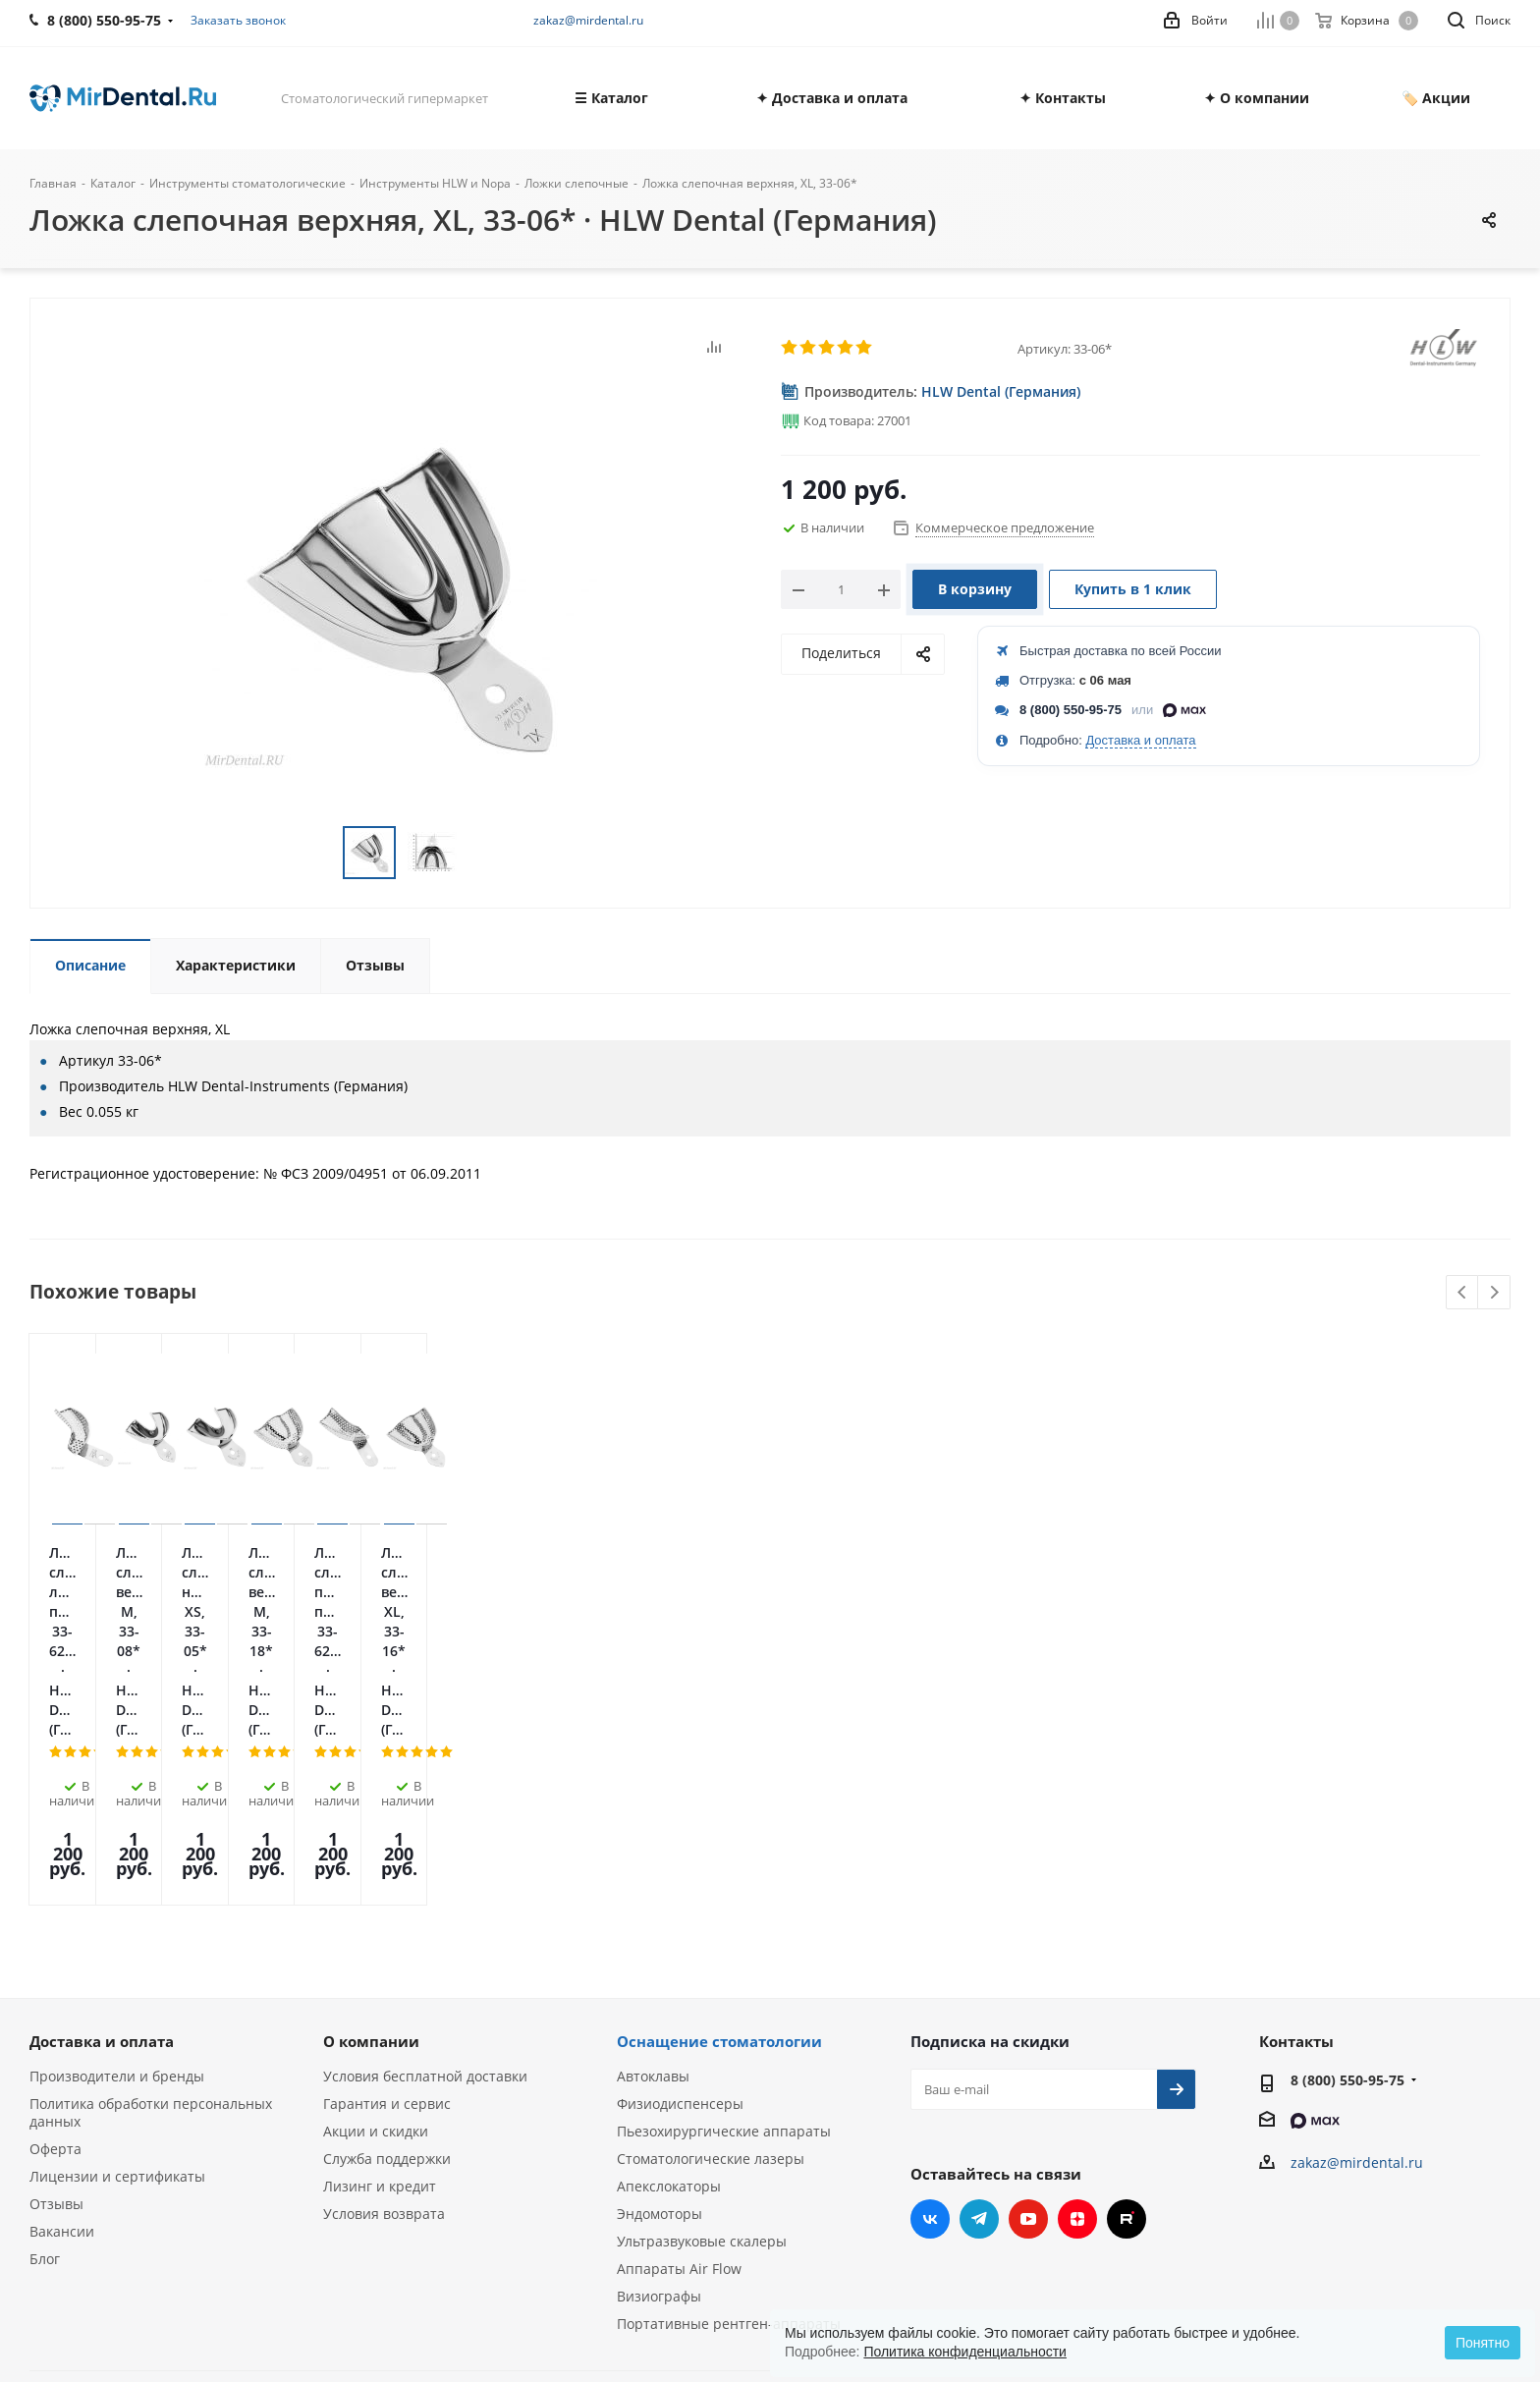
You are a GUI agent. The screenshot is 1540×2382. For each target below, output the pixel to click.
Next (1494, 1293)
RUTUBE (1126, 2017)
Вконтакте (930, 2017)
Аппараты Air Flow (679, 2067)
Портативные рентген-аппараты (729, 2122)
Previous (1463, 1293)
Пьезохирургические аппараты (724, 1929)
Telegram (979, 2017)
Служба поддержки (387, 1957)
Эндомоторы (659, 2012)
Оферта (55, 1947)
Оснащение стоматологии (719, 1840)
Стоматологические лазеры (710, 1957)
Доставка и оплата (1140, 740)
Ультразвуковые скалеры (702, 2039)
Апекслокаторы (669, 1984)
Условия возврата (384, 2012)
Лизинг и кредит (379, 1984)
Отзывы (56, 2002)
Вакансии (61, 2030)
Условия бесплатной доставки (425, 1874)
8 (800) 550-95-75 (1070, 709)
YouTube (1028, 2017)
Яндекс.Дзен (1077, 2017)
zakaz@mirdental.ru (588, 20)
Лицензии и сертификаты (117, 1975)
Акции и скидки (375, 1929)
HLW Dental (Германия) (1000, 391)
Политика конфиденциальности (965, 2351)
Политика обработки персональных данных (150, 1911)
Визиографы (659, 2094)
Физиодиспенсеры (680, 1902)
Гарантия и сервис (387, 1902)
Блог (44, 2057)
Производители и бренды (116, 1874)
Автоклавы (653, 1874)
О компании (371, 1840)
